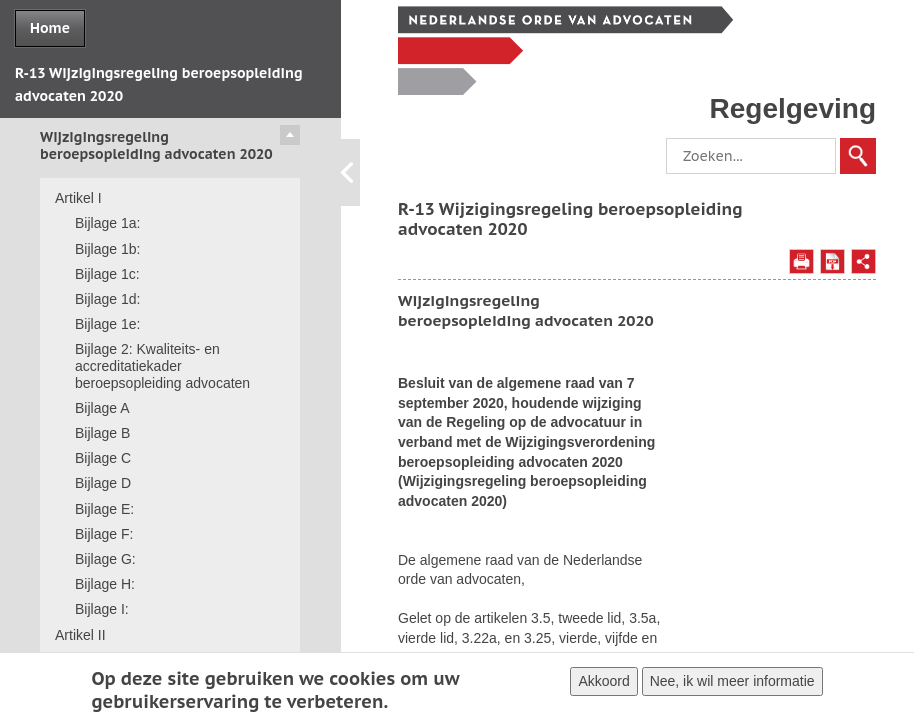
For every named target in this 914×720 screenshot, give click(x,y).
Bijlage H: (105, 584)
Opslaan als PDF (832, 261)
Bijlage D (103, 483)
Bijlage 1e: (107, 324)
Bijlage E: (104, 509)
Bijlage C (103, 458)
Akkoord (603, 685)
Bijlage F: (104, 534)
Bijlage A (102, 408)
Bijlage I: (102, 609)
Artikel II (80, 635)
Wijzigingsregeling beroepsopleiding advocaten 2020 (156, 145)
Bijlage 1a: (107, 223)
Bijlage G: (105, 559)
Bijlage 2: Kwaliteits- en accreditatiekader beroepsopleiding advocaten (162, 366)
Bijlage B (102, 433)
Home (50, 28)
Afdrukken (801, 261)
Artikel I (78, 198)
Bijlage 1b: (107, 249)
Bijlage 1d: (107, 299)
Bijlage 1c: (107, 274)
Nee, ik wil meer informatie (732, 685)
